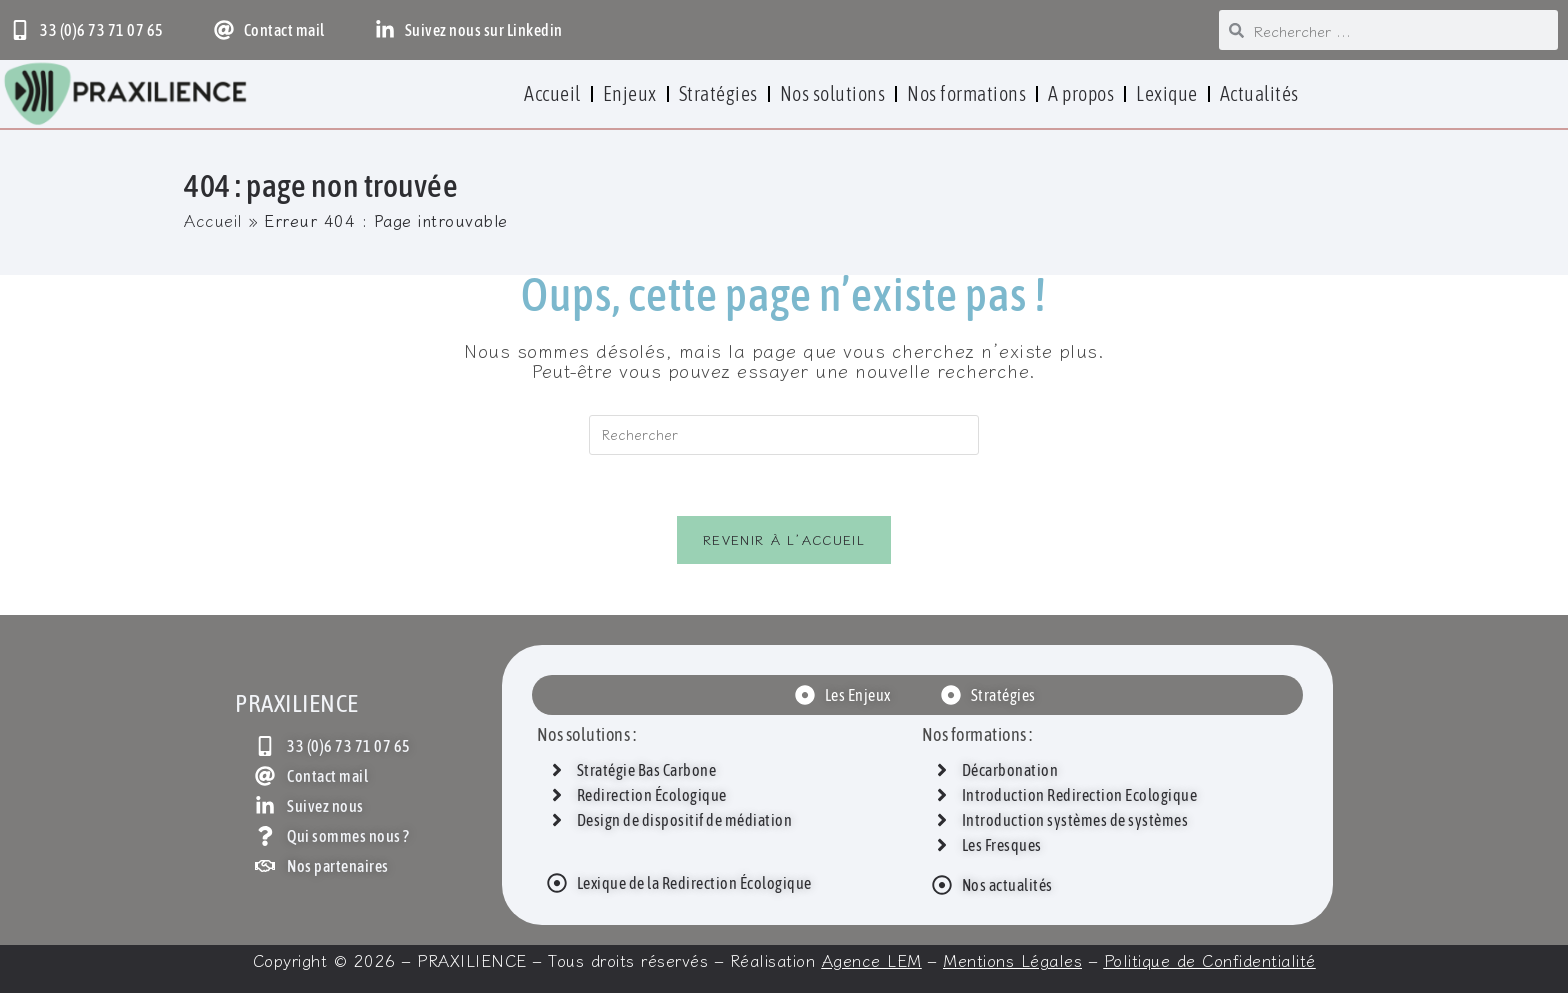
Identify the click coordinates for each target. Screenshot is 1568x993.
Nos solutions (833, 93)
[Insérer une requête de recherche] (784, 435)
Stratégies (718, 93)
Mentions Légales (1012, 960)
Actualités (1259, 93)
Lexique (1167, 93)
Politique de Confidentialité (1210, 960)
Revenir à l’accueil (784, 539)
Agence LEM (872, 960)
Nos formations (966, 93)
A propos (1081, 93)
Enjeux (630, 93)
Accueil (552, 93)
